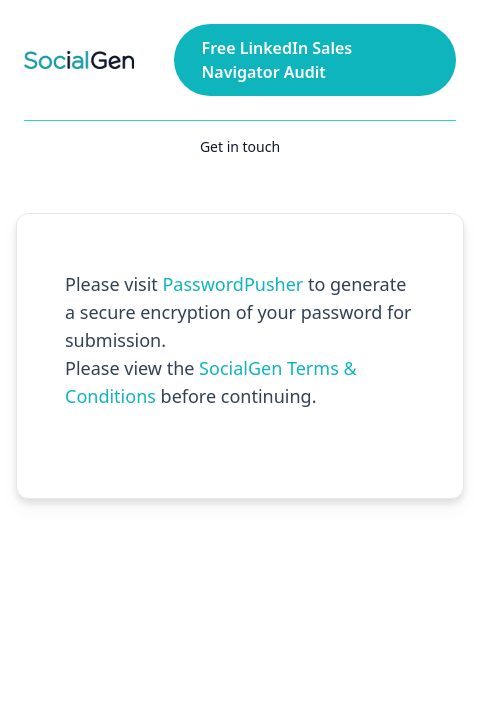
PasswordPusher (232, 284)
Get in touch (240, 146)
